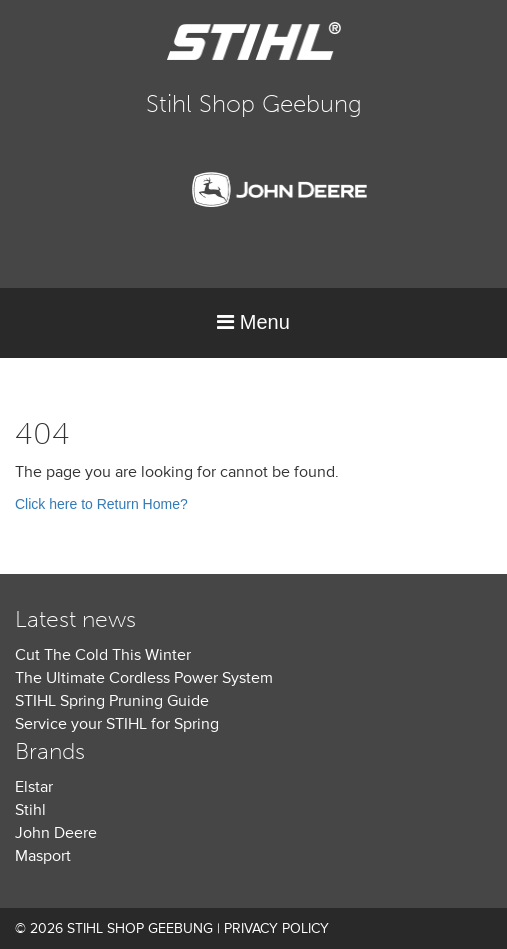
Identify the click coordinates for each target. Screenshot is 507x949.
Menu (253, 322)
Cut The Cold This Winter (103, 655)
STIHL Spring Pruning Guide (112, 701)
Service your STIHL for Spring (117, 724)
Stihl (30, 810)
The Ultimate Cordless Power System (144, 678)
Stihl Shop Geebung (254, 103)
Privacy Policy (276, 928)
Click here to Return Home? (101, 504)
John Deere (56, 833)
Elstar (34, 787)
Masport (43, 856)
